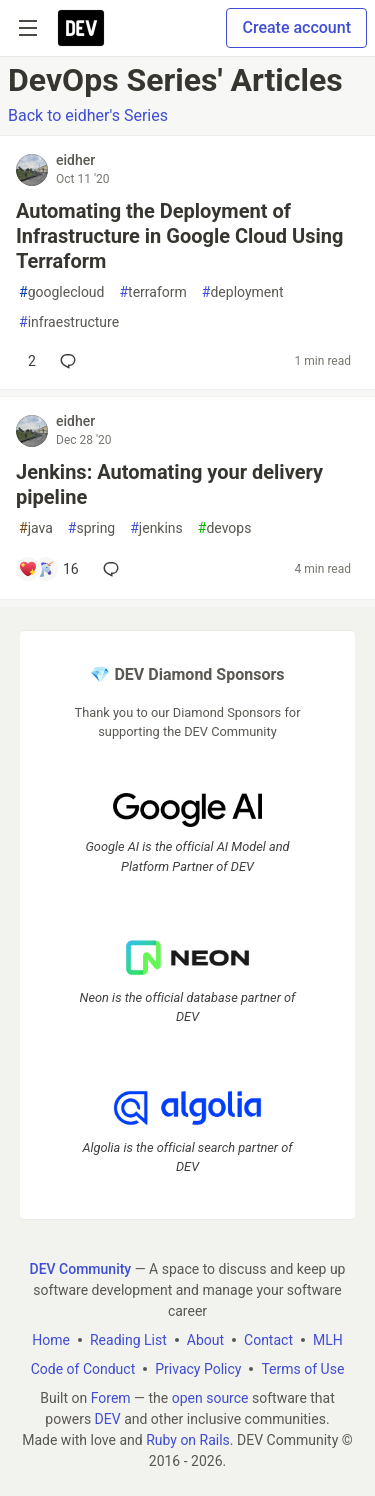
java (36, 528)
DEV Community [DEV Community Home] (81, 1269)
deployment (243, 292)
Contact (268, 1340)
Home (51, 1340)
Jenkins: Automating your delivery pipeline (169, 484)
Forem (111, 1398)
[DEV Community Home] (81, 28)
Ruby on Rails (188, 1440)
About (205, 1340)
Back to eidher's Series (88, 115)
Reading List (128, 1340)
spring (91, 528)
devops (225, 528)
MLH (328, 1340)
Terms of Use (302, 1369)
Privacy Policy (198, 1369)
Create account (296, 27)
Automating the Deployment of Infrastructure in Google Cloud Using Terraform (179, 236)
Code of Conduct (83, 1369)
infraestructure (69, 322)
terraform (152, 292)
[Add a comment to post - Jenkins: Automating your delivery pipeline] (48, 569)
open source (210, 1398)
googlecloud (61, 292)
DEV (108, 1419)
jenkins (156, 528)
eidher (75, 160)
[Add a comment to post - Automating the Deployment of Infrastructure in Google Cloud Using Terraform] (27, 361)
